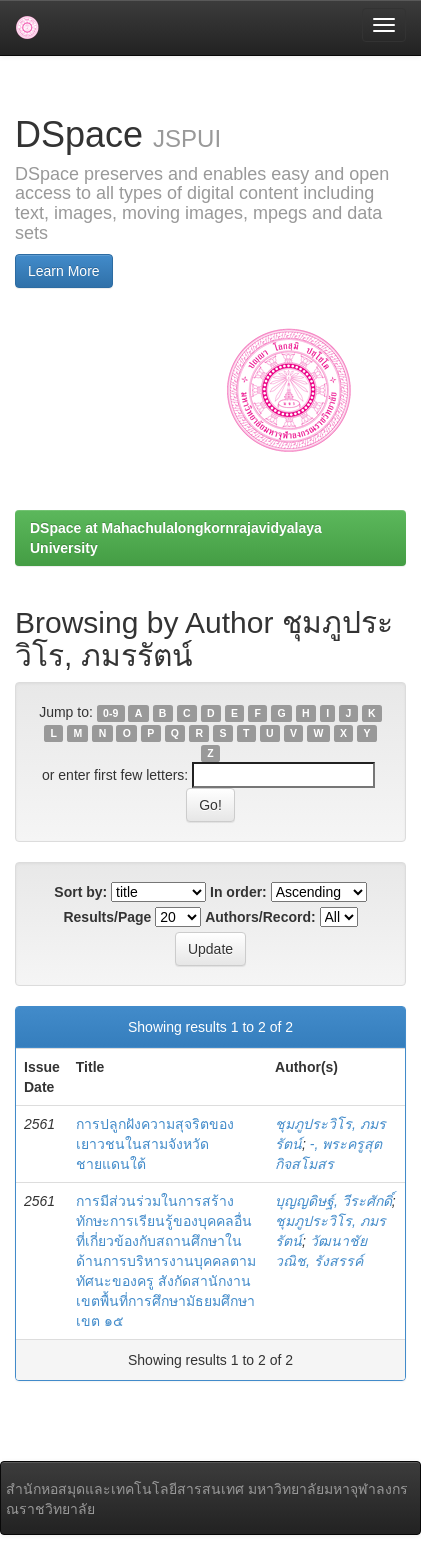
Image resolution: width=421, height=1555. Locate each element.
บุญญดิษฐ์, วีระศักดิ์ (333, 1201)
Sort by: (80, 892)
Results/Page (107, 917)
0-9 (110, 713)
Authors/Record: (260, 917)
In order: (238, 892)
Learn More (64, 271)
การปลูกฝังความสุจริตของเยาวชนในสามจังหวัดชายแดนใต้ (155, 1144)
